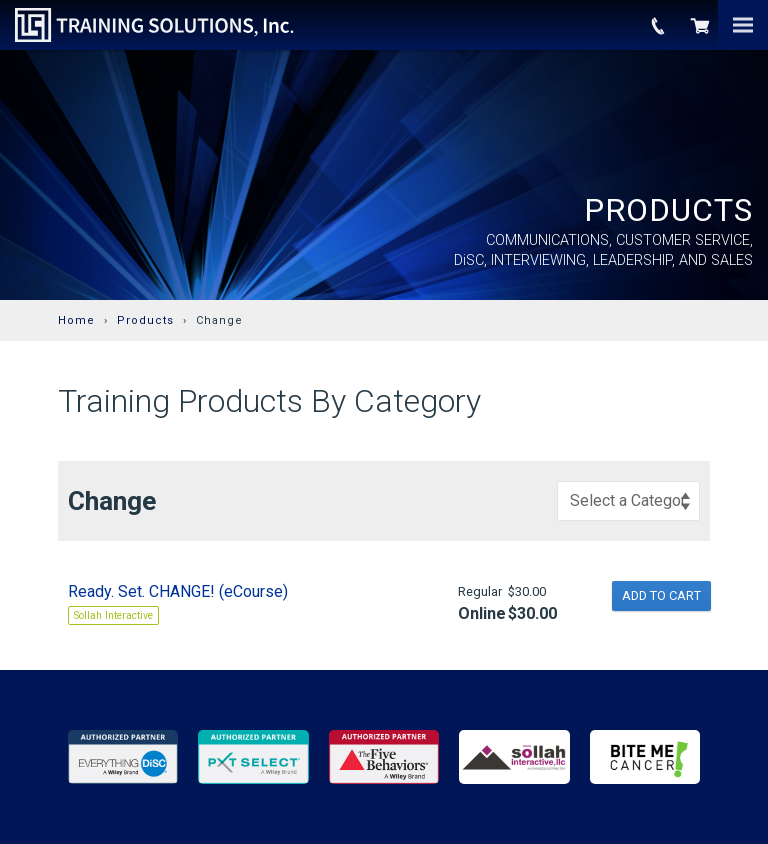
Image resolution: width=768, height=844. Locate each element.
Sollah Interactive (113, 615)
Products (145, 320)
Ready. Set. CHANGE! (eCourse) (178, 591)
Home (76, 320)
